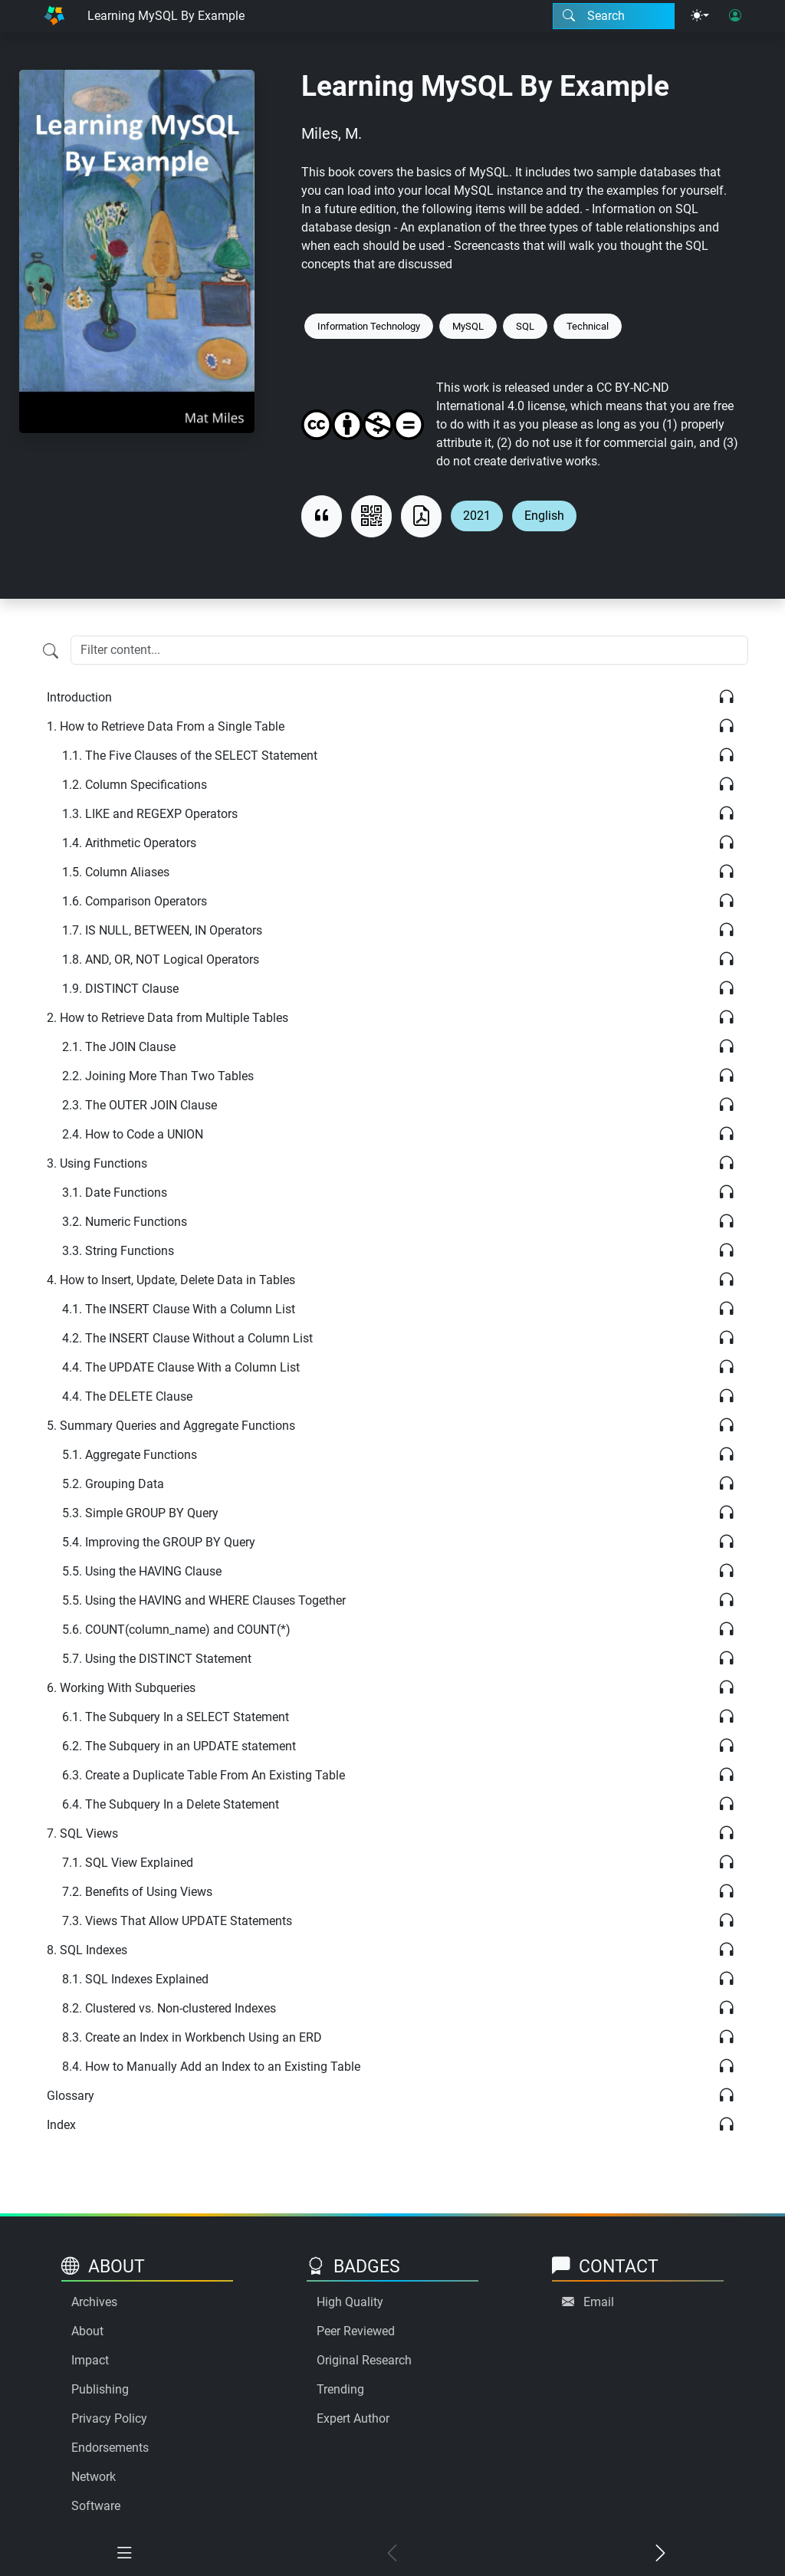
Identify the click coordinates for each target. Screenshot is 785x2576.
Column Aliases (115, 872)
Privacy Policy (109, 2418)
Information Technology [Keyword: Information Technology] (368, 326)
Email (598, 2302)
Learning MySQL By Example (166, 15)
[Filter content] (50, 651)
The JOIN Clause (119, 1047)
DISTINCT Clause (120, 988)
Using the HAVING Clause (142, 1571)
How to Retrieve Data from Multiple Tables (167, 1017)
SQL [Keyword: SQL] (525, 326)
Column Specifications (134, 784)
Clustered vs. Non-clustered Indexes (169, 2008)
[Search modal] (614, 16)
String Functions (118, 1251)
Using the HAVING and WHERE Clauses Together (204, 1600)
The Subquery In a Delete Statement (170, 1804)
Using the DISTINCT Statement (156, 1658)
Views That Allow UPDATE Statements (177, 1921)
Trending (340, 2389)
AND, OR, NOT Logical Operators (160, 959)
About (87, 2331)
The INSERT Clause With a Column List (178, 1309)
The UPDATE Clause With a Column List (181, 1367)
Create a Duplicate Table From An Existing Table (203, 1775)
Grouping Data (113, 1484)
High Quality (350, 2302)
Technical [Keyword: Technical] (588, 326)
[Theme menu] (700, 16)
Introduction (79, 697)
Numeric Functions (124, 1221)
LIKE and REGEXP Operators (150, 814)
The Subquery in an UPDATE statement (179, 1746)
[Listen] (726, 697)
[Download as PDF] (421, 516)
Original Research (364, 2360)
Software (95, 2506)
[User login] (735, 16)
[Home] (54, 16)
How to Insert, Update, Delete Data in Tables (171, 1280)
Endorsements (110, 2447)
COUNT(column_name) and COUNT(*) (176, 1629)
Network (93, 2476)
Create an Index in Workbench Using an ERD (192, 2037)
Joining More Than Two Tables (158, 1076)
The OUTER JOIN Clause (139, 1105)
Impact (90, 2360)
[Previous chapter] (392, 2553)
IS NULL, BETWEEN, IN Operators (162, 930)
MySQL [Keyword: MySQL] (468, 326)
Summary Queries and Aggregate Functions (171, 1425)
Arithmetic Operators (129, 843)
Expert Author (353, 2418)
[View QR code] (371, 516)
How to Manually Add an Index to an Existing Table (211, 2066)
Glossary (70, 2095)
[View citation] (321, 516)
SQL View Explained (127, 1862)
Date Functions (114, 1192)
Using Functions (97, 1163)
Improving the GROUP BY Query (158, 1542)
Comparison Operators (134, 901)
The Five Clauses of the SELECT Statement (189, 755)
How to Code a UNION (132, 1134)
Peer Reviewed (356, 2331)
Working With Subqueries (121, 1688)
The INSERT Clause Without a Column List (187, 1338)
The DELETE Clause (127, 1396)
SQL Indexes (87, 1950)
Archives (94, 2302)
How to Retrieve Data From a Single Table (165, 726)
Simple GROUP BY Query (140, 1513)
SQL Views (82, 1833)
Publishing (100, 2389)
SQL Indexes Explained (135, 1979)
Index (61, 2125)
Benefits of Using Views (137, 1891)
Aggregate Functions (129, 1454)
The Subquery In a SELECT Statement (175, 1717)
